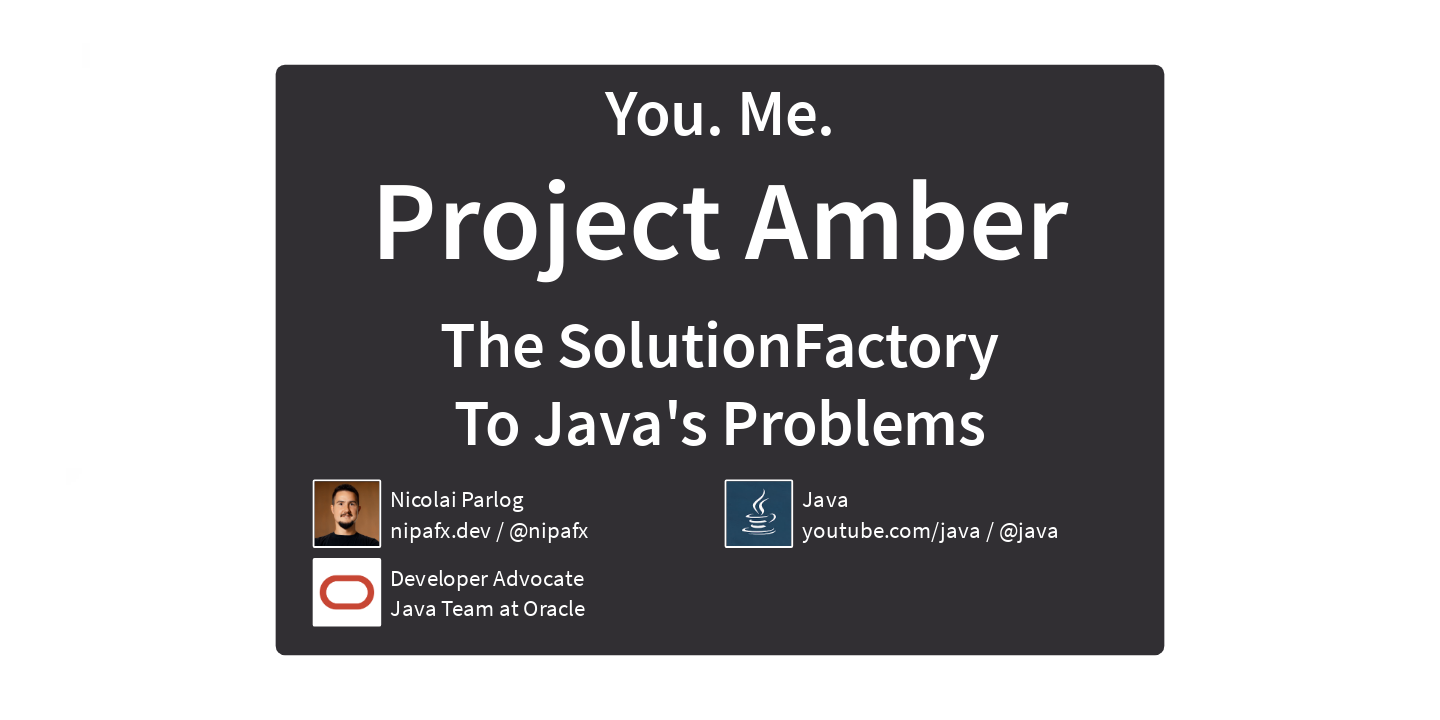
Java (825, 499)
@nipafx (549, 529)
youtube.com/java (891, 529)
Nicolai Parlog (456, 499)
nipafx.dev (440, 529)
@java (1029, 529)
